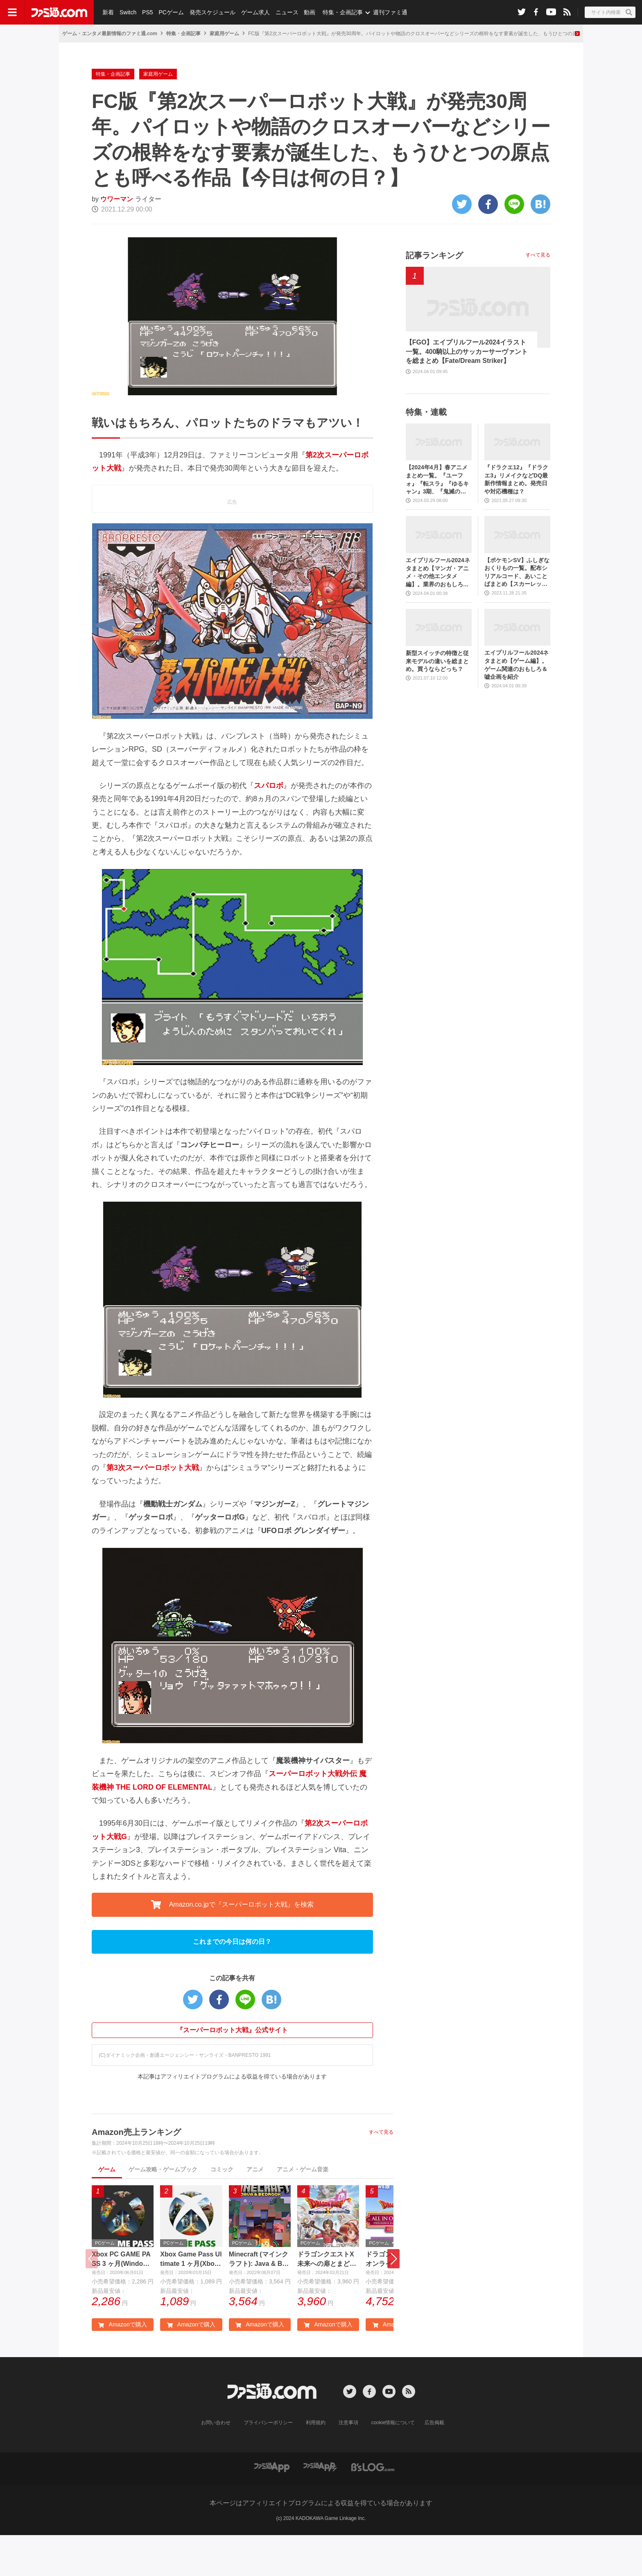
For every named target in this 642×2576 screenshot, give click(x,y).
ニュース (287, 12)
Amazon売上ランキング (136, 2172)
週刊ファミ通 (390, 12)
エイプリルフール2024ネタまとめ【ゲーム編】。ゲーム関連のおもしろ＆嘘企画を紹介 (516, 705)
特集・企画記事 (343, 12)
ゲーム (106, 2210)
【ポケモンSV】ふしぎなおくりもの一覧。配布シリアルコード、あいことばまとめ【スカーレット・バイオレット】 (516, 613)
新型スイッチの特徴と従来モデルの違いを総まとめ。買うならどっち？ (437, 702)
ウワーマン (116, 239)
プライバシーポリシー (268, 2463)
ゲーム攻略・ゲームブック (163, 2210)
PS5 (147, 12)
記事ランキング (434, 296)
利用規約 (316, 2463)
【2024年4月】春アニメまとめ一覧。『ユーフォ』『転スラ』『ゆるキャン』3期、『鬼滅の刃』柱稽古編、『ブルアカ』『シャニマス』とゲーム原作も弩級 (437, 520)
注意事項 (348, 2463)
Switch (128, 12)
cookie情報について (393, 2463)
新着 (108, 12)
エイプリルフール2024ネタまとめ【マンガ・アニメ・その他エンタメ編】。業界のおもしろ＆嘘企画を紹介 (438, 613)
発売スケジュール (212, 12)
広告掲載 (434, 2463)
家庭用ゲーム (224, 33)
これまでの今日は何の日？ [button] (232, 1982)
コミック (221, 2210)
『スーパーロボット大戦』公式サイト (232, 2070)
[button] (393, 2299)
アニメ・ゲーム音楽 (302, 2210)
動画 (309, 12)
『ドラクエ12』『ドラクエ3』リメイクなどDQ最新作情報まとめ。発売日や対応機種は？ (516, 520)
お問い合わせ (216, 2463)
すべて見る (381, 2173)
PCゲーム (170, 12)
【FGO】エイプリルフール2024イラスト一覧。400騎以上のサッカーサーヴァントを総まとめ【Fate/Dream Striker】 (467, 392)
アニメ (255, 2210)
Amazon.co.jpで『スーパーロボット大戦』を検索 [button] (232, 1945)
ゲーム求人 (255, 12)
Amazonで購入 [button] (122, 2365)
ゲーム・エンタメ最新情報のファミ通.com (109, 33)
